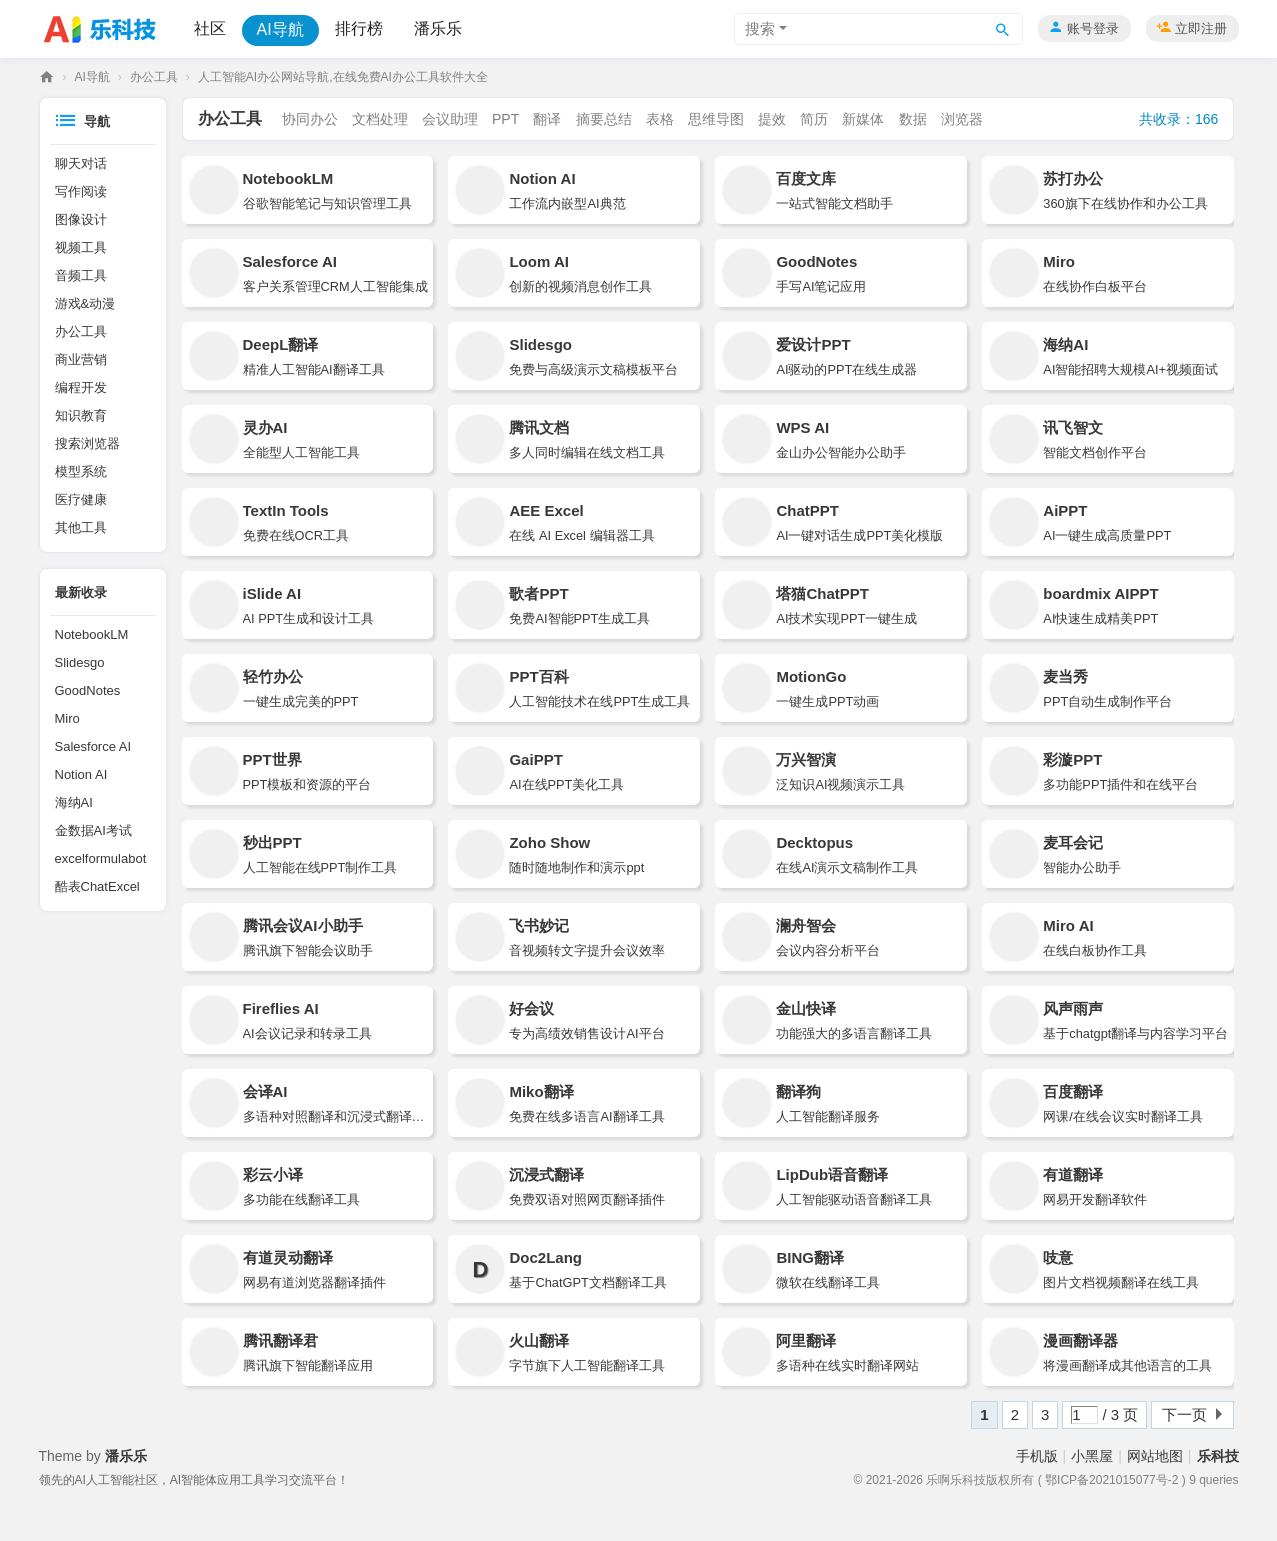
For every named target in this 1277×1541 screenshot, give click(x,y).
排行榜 (359, 28)
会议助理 (450, 119)
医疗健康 (81, 499)
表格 (660, 119)
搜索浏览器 (87, 443)
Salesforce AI (93, 746)
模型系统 (81, 471)
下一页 (1184, 1414)
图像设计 (81, 219)
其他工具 (81, 527)
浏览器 (962, 119)
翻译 (547, 119)
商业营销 (81, 359)
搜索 (760, 28)
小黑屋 (1092, 1456)
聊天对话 (81, 163)
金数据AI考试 (93, 830)
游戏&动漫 (85, 303)
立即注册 (1201, 28)
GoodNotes (88, 690)
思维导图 (716, 119)
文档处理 (380, 119)
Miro (67, 718)
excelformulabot (101, 858)
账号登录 (1093, 28)
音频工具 (81, 275)
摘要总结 (604, 119)
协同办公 (310, 119)
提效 (772, 119)
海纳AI (74, 802)
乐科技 (47, 77)
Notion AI (81, 774)
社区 (210, 28)
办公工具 (154, 77)
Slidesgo (80, 662)
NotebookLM (92, 634)
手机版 (1037, 1456)
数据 (913, 119)
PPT (505, 119)
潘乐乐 (438, 28)
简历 (814, 119)
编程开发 (81, 387)
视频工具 (81, 247)
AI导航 (280, 29)
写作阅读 (81, 191)
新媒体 (863, 119)
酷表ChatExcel (97, 886)
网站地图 (1155, 1456)
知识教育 (81, 415)
